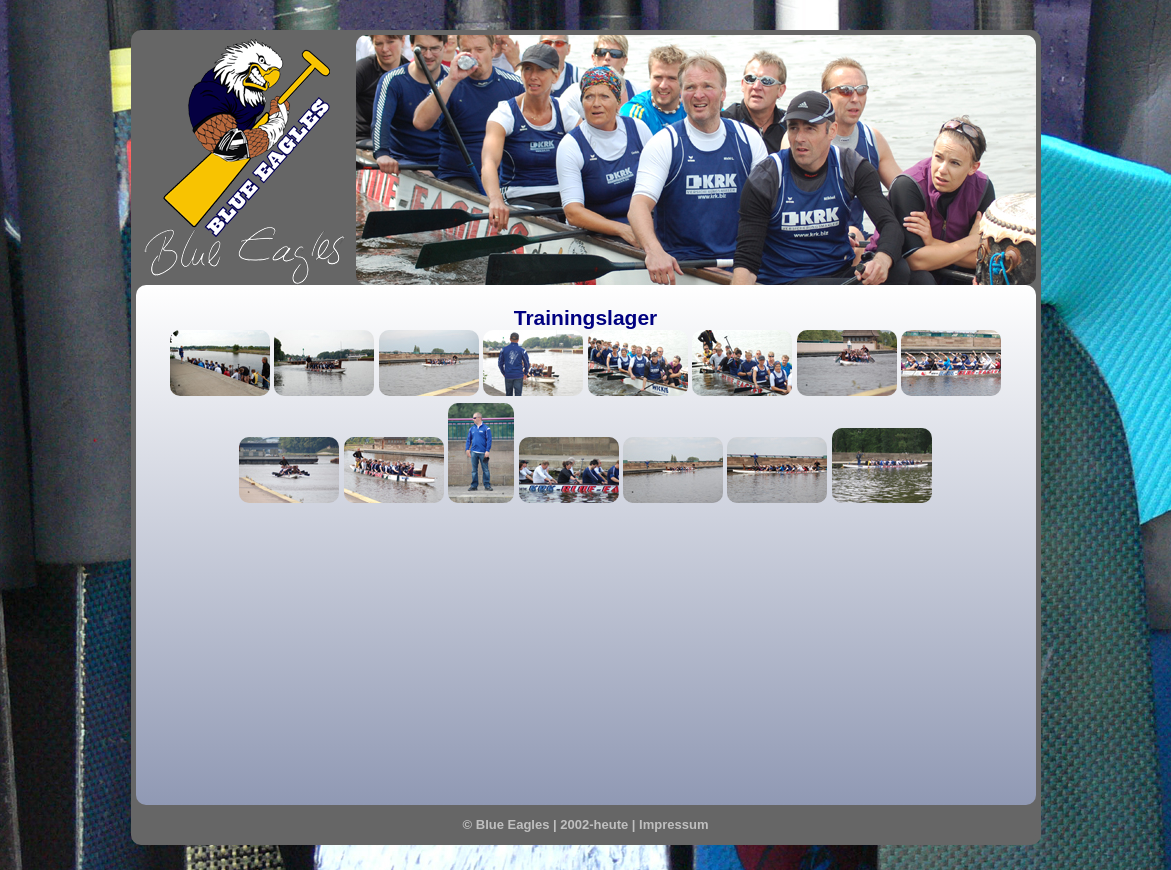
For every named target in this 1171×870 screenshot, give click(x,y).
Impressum (673, 824)
